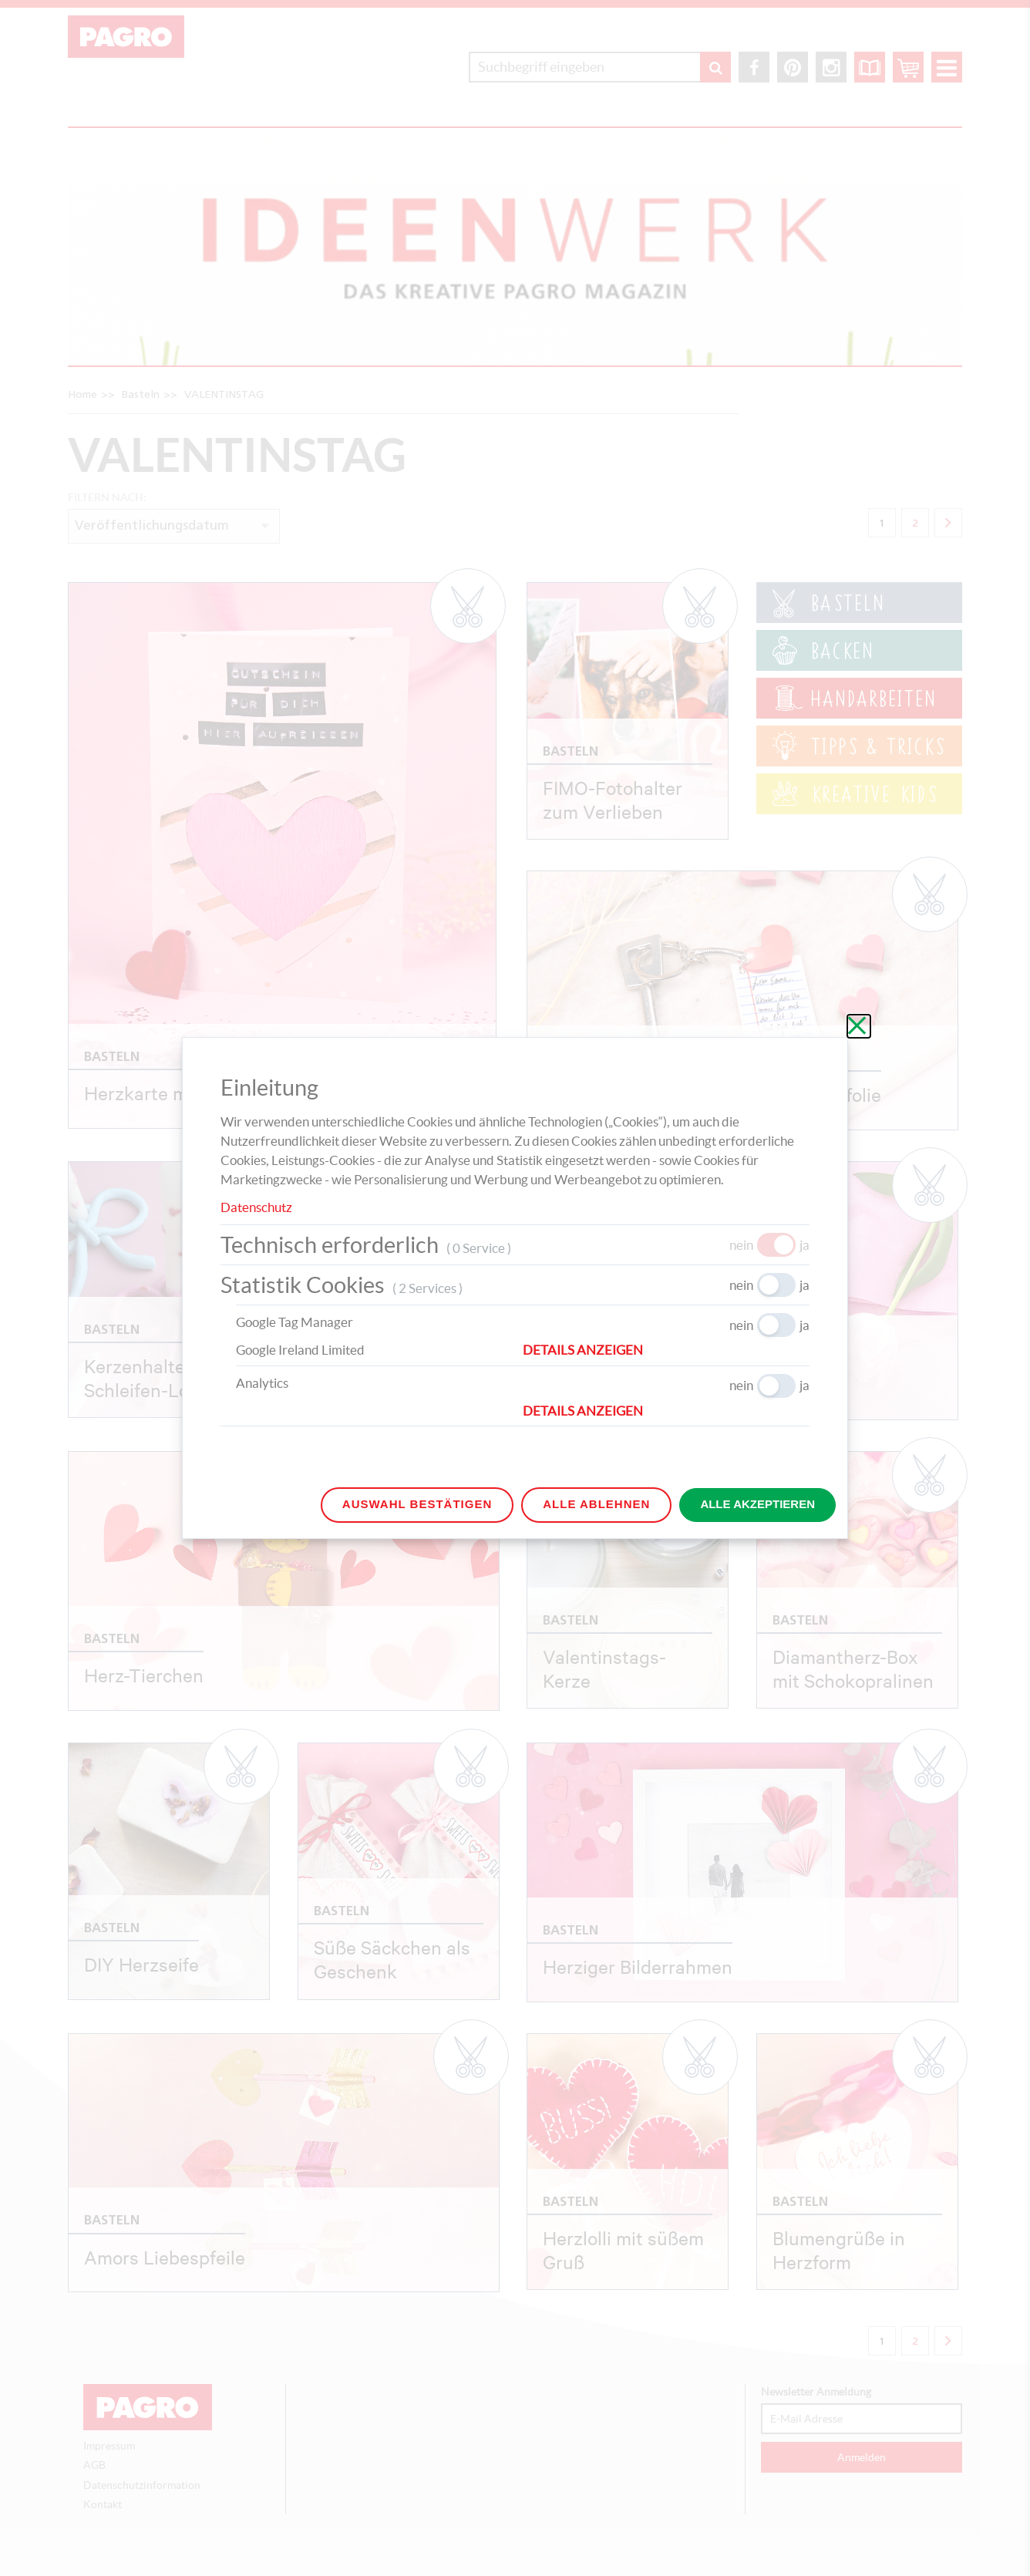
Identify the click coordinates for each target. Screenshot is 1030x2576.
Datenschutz (256, 1207)
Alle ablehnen (596, 1503)
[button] (666, 1350)
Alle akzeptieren (757, 1503)
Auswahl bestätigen (417, 1503)
